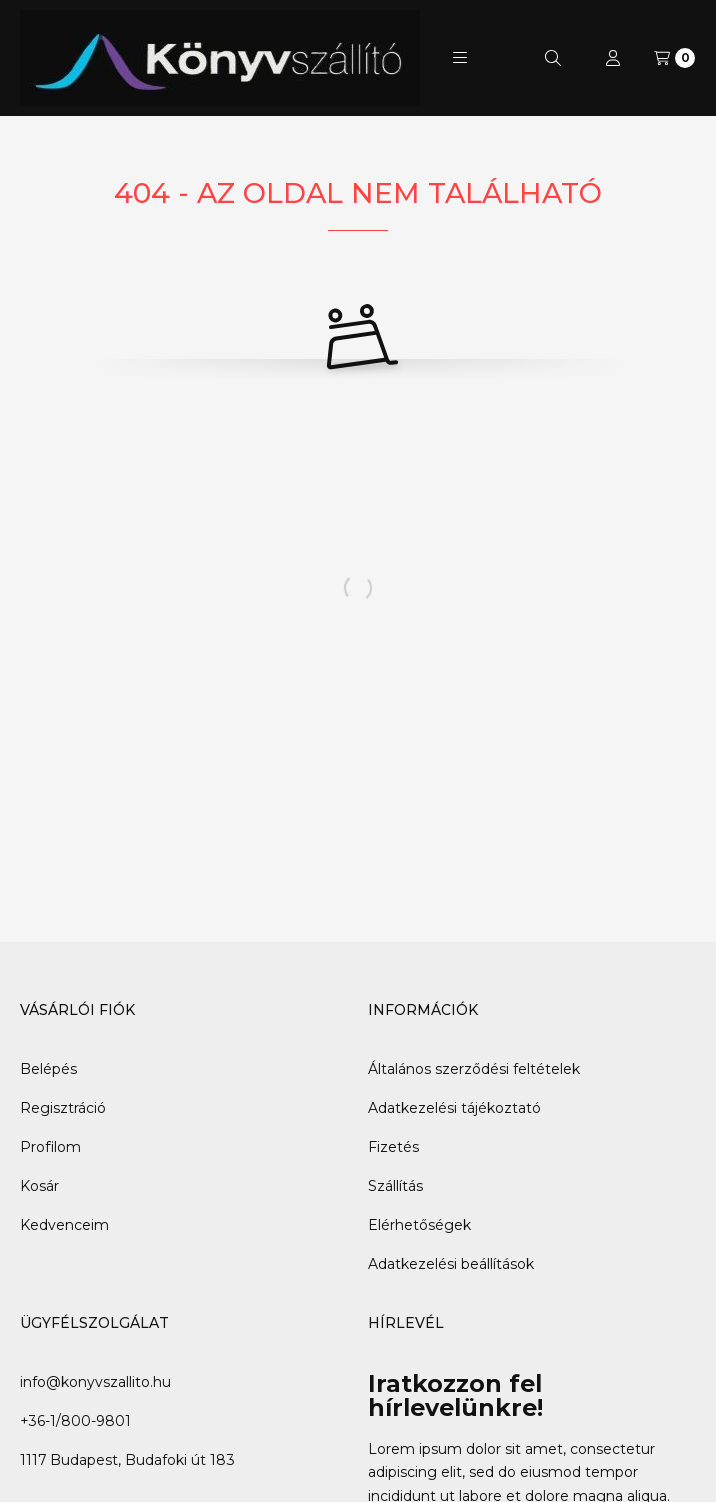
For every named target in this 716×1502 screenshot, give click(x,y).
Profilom (50, 1147)
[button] (460, 58)
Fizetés (393, 1147)
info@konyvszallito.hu (95, 1382)
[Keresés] (553, 58)
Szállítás (395, 1186)
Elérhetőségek (419, 1225)
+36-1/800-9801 (75, 1421)
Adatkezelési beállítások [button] (451, 1264)
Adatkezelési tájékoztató (454, 1108)
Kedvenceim (64, 1225)
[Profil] (613, 58)
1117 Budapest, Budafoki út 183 (127, 1460)
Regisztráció (63, 1108)
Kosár (39, 1186)
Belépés (48, 1069)
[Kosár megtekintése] (674, 58)
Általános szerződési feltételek (474, 1069)
